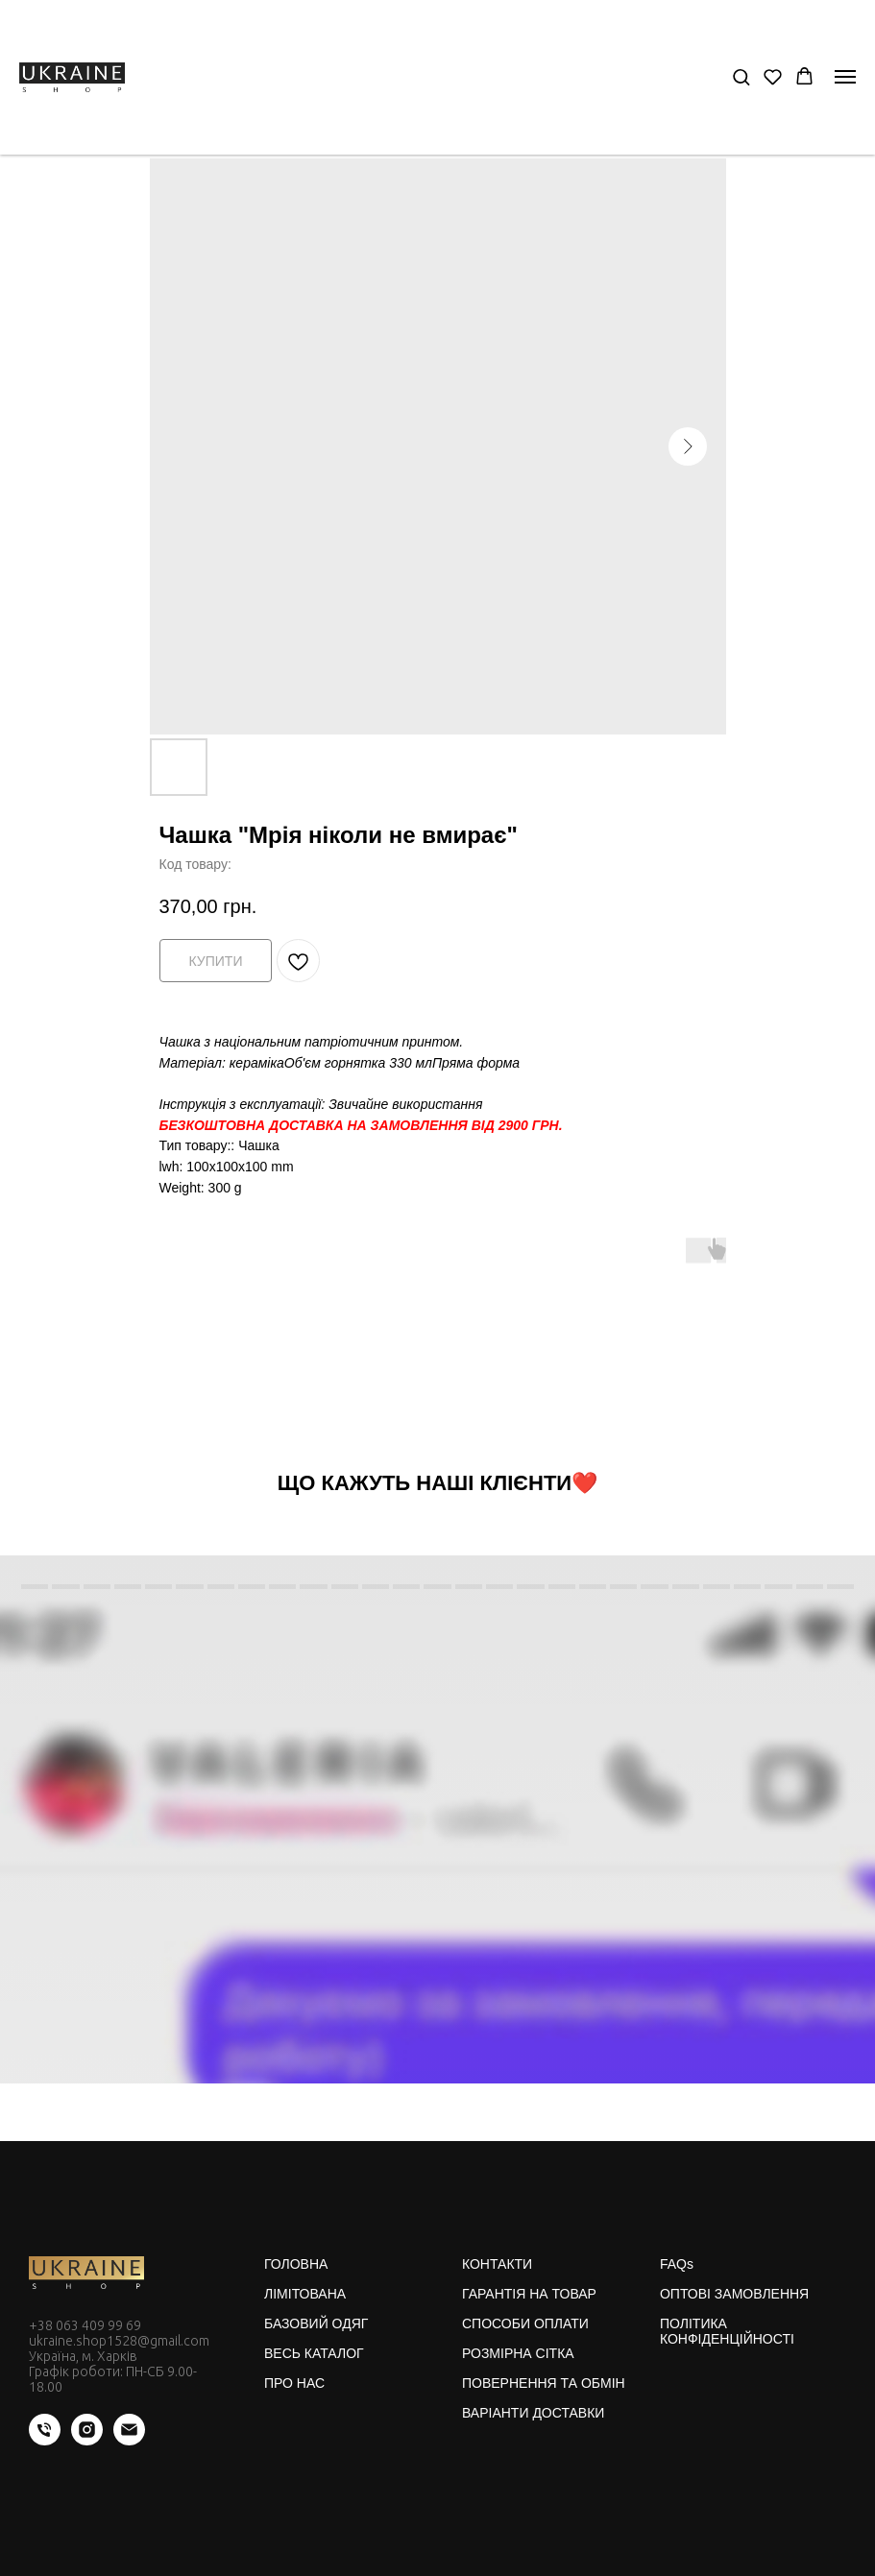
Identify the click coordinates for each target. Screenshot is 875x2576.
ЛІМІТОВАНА (305, 2293)
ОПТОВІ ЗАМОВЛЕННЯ (734, 2293)
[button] (741, 76)
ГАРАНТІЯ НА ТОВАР (529, 2293)
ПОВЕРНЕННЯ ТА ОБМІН (543, 2383)
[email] (129, 2440)
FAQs (676, 2264)
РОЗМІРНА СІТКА (518, 2353)
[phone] (45, 2440)
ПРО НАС (294, 2383)
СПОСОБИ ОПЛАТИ (525, 2323)
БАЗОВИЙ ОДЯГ (316, 2323)
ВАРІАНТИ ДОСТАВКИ (533, 2412)
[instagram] (87, 2440)
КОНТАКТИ (497, 2264)
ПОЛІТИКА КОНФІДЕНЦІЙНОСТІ (727, 2331)
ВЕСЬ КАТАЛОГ (314, 2353)
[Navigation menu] (845, 77)
